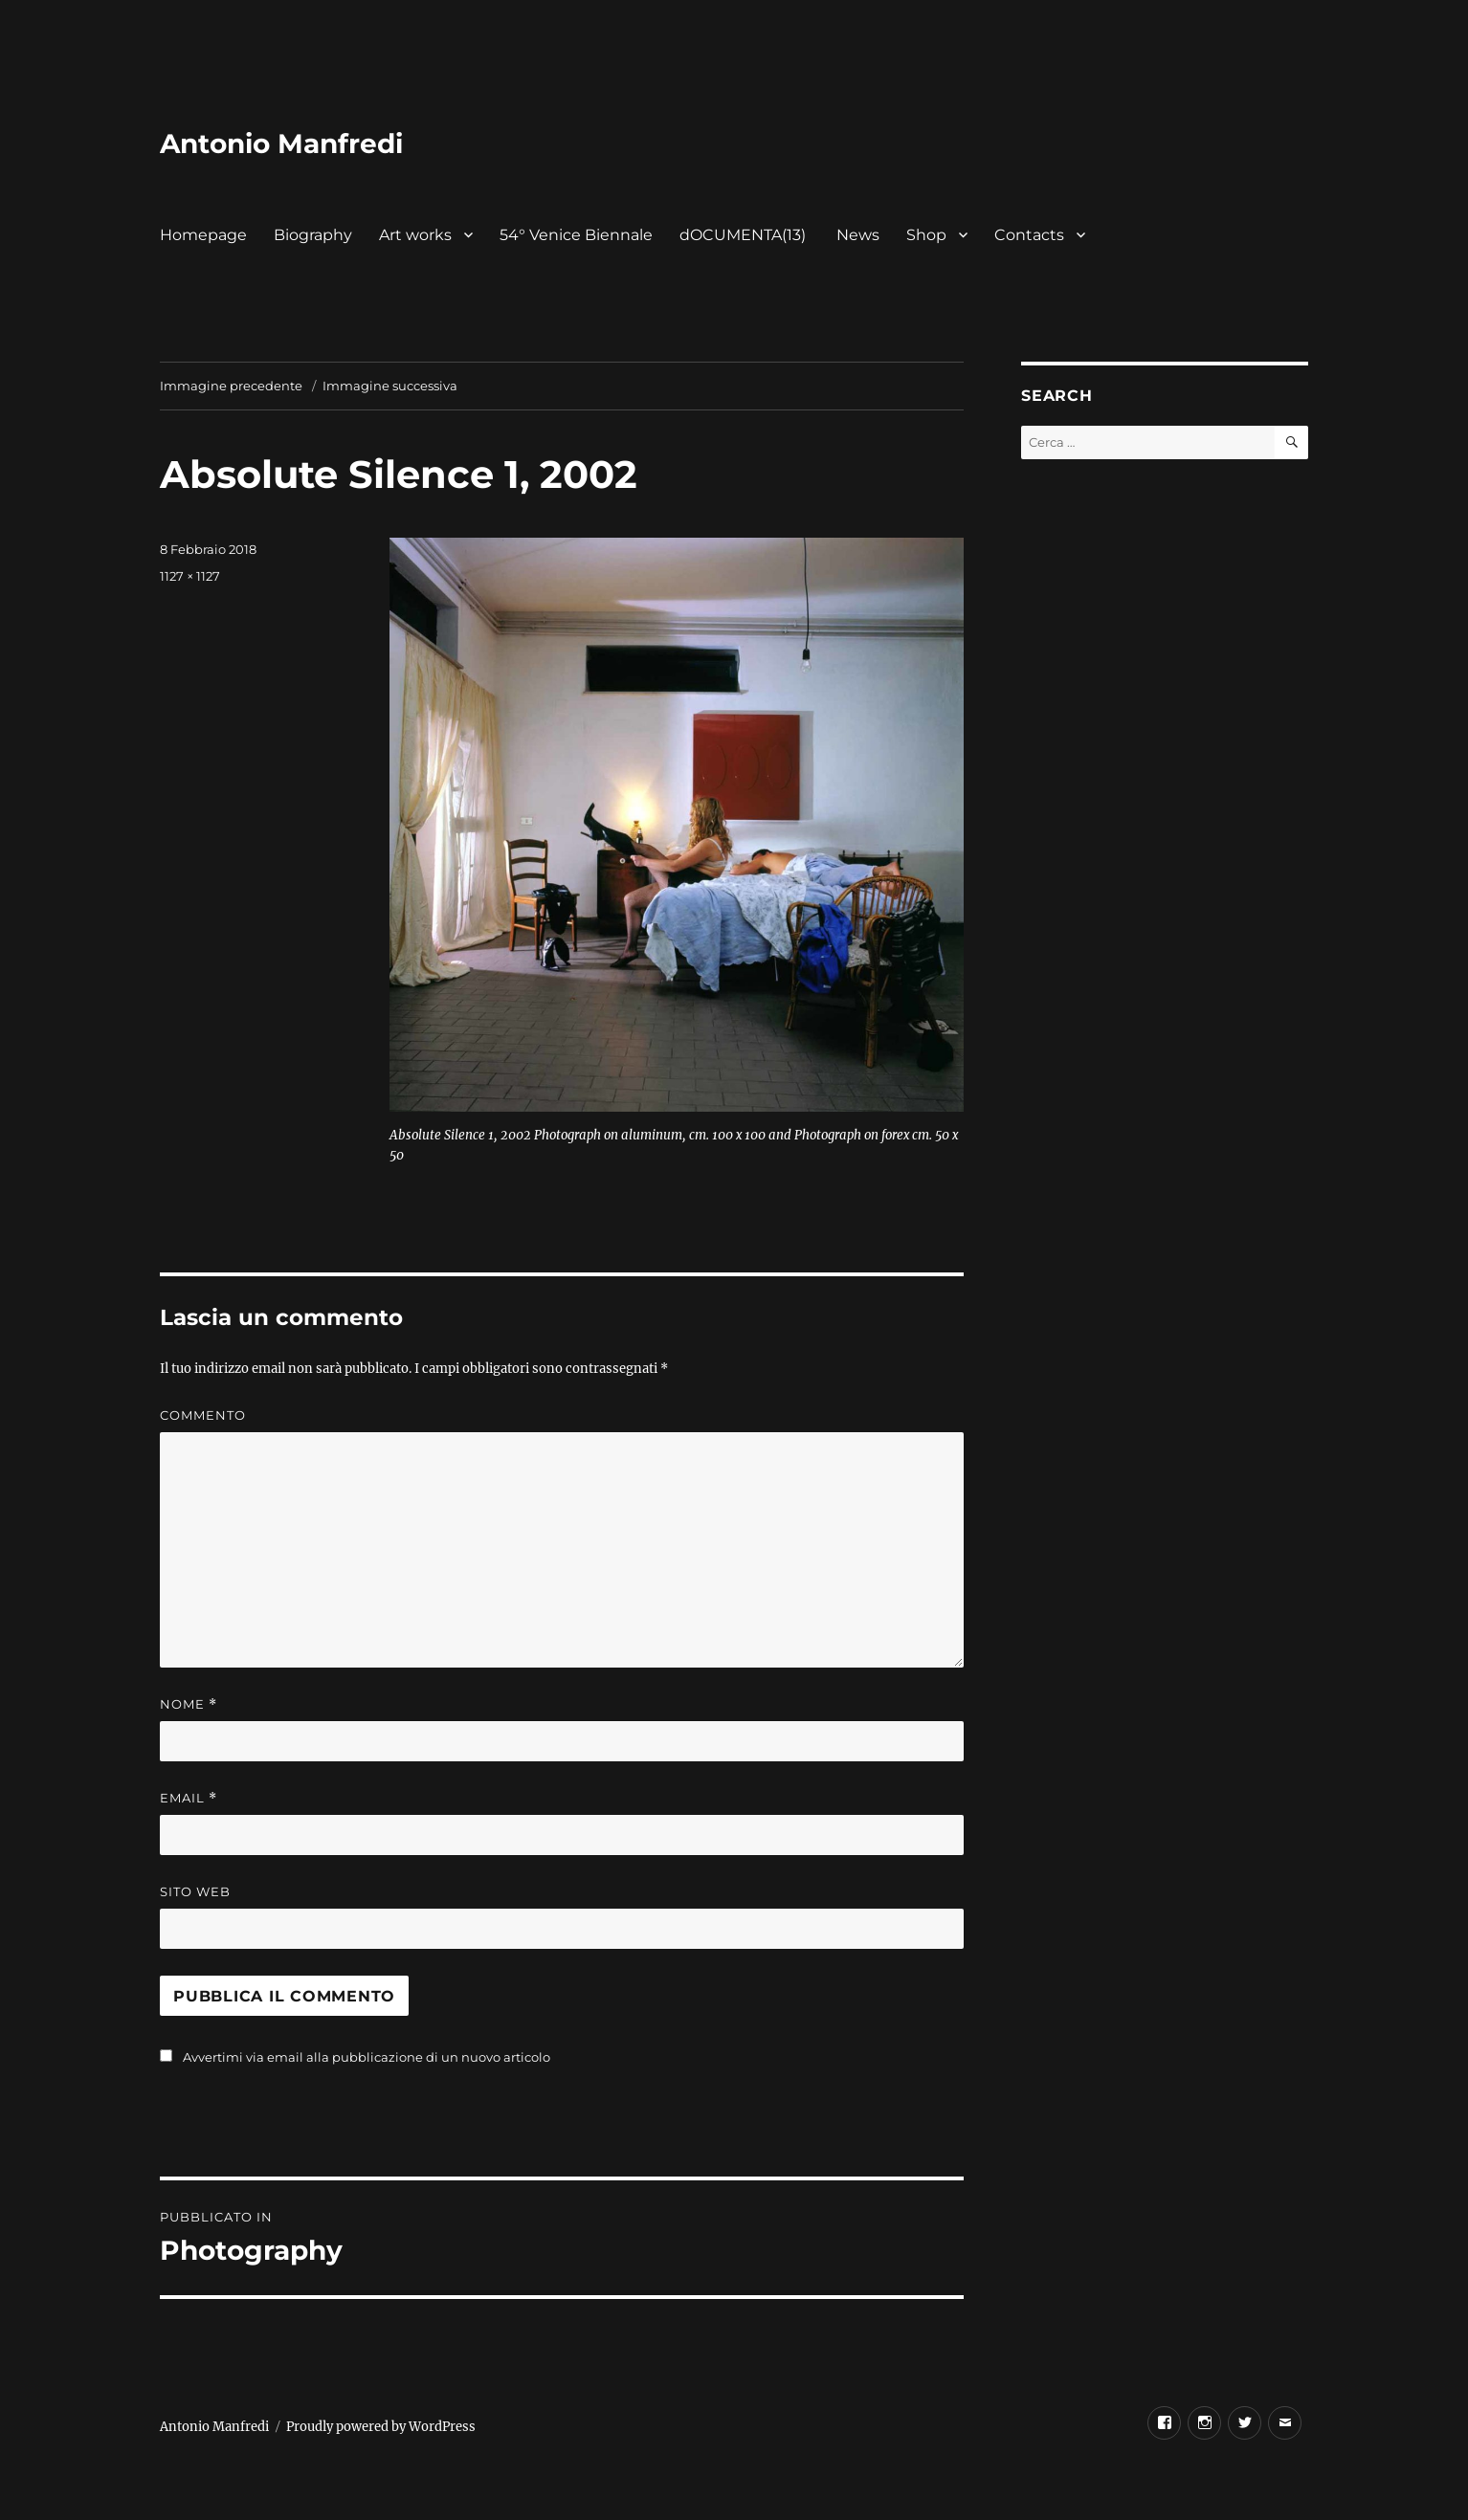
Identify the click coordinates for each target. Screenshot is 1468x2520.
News (857, 235)
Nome (188, 1704)
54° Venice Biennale (576, 235)
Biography (313, 235)
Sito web (195, 1891)
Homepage (203, 235)
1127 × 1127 (190, 576)
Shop (926, 235)
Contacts (1029, 235)
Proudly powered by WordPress (381, 2427)
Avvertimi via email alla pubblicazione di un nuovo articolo (366, 2057)
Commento (203, 1415)
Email (188, 1798)
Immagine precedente (231, 385)
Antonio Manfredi (281, 143)
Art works (415, 235)
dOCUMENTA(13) (744, 235)
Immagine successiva (390, 385)
